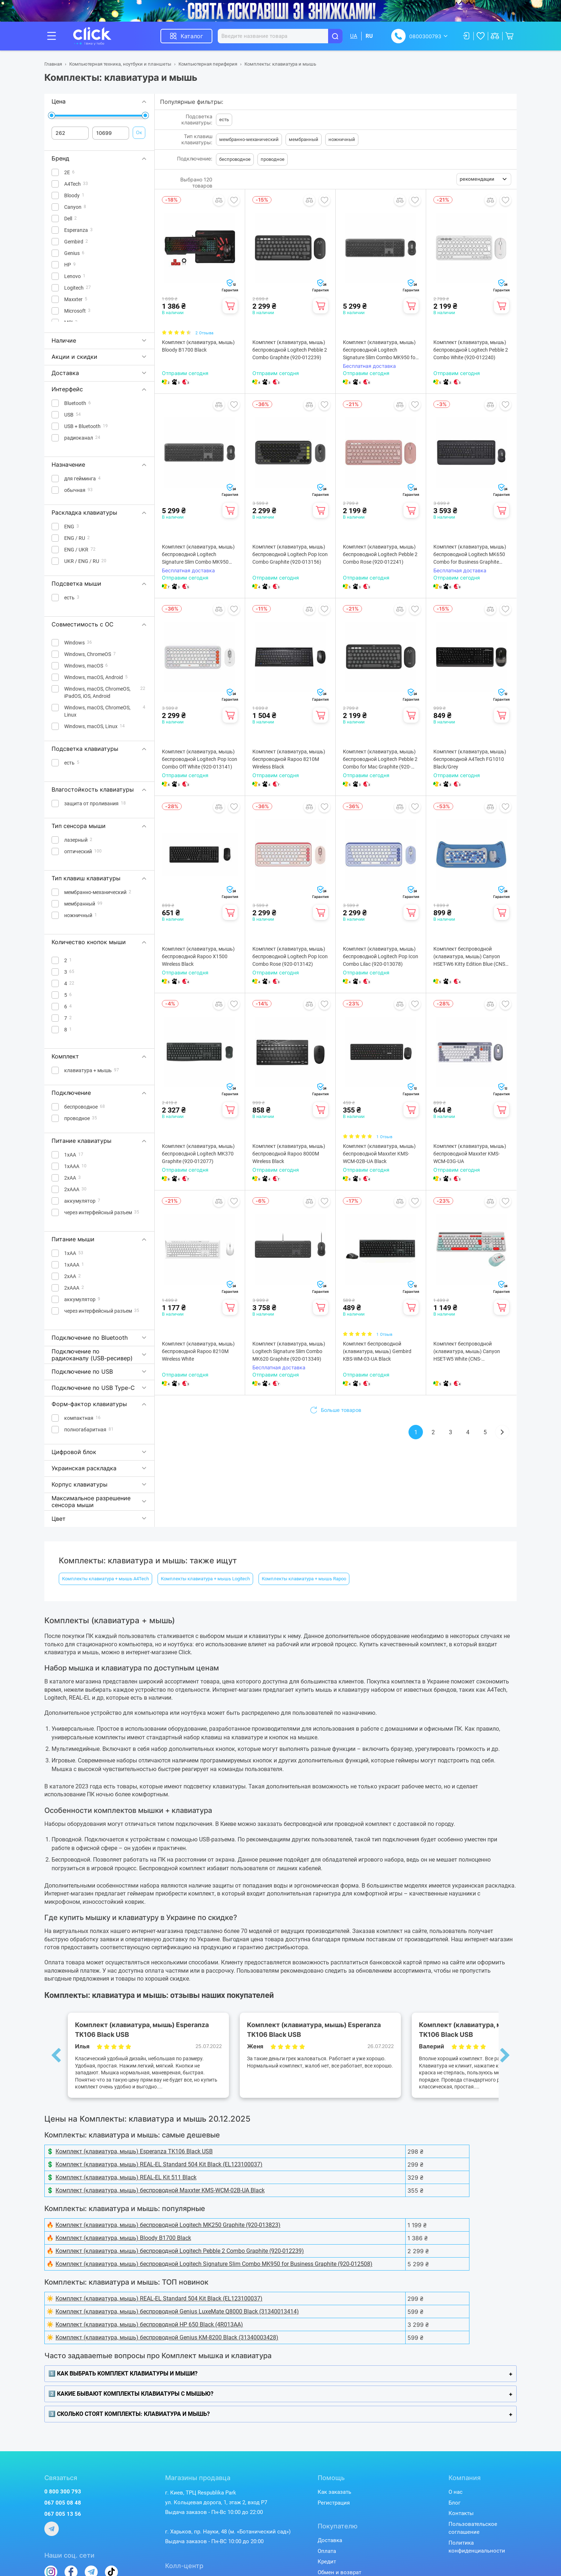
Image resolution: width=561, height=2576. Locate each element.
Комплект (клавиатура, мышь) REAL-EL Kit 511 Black (126, 2177)
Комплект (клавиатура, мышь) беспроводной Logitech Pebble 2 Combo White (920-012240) (470, 349)
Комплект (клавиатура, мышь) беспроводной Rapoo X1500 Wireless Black (198, 956)
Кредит (327, 2561)
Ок (139, 132)
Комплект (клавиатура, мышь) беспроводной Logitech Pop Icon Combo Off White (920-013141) (199, 759)
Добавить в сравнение (219, 200)
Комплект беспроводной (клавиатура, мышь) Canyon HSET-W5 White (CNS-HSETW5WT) (466, 1352)
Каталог (192, 36)
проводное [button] (272, 159)
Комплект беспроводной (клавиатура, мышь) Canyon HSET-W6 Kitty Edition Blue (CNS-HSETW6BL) (470, 957)
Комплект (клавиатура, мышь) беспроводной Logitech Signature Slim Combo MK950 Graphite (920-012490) (198, 555)
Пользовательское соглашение (473, 2528)
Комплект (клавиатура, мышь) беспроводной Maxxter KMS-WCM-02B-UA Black (379, 1153)
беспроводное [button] (235, 159)
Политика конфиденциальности (477, 2547)
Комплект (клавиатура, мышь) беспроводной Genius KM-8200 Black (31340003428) (167, 2337)
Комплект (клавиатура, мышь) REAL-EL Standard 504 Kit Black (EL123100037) (159, 2164)
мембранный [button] (303, 139)
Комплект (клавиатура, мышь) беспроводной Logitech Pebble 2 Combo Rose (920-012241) (380, 554)
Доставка (330, 2540)
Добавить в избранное (234, 200)
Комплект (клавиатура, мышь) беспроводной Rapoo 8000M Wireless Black (288, 1153)
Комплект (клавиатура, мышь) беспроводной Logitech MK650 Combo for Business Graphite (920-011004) (469, 555)
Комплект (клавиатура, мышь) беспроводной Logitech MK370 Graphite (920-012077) (198, 1153)
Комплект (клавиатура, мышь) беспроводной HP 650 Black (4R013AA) (149, 2324)
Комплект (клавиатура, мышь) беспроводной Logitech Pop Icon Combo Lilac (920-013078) (380, 956)
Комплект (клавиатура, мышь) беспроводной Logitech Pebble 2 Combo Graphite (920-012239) (289, 349)
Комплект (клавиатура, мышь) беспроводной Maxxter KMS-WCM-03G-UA (469, 1153)
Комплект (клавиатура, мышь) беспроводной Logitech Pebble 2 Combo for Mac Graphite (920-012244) (380, 760)
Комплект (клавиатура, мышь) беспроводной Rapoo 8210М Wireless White (198, 1351)
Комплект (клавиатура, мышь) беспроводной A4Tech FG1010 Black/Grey (469, 759)
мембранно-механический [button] (249, 139)
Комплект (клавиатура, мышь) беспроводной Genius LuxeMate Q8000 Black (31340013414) (177, 2311)
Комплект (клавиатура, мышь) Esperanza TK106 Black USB (134, 2151)
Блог (454, 2503)
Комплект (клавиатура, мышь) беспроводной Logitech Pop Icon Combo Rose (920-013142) (290, 956)
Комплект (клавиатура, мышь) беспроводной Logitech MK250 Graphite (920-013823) (168, 2224)
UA (353, 36)
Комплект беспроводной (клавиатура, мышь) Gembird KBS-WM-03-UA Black (377, 1351)
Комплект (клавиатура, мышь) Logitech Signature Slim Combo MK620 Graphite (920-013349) (288, 1351)
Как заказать (334, 2492)
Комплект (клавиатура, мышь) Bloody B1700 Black (198, 346)
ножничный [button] (341, 139)
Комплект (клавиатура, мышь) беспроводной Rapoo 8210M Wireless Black (288, 759)
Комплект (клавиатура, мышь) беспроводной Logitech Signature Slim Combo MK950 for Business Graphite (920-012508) (380, 350)
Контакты (461, 2513)
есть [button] (224, 119)
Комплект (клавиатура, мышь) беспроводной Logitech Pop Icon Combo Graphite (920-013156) (290, 554)
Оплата (327, 2551)
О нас (456, 2492)
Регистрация (334, 2503)
